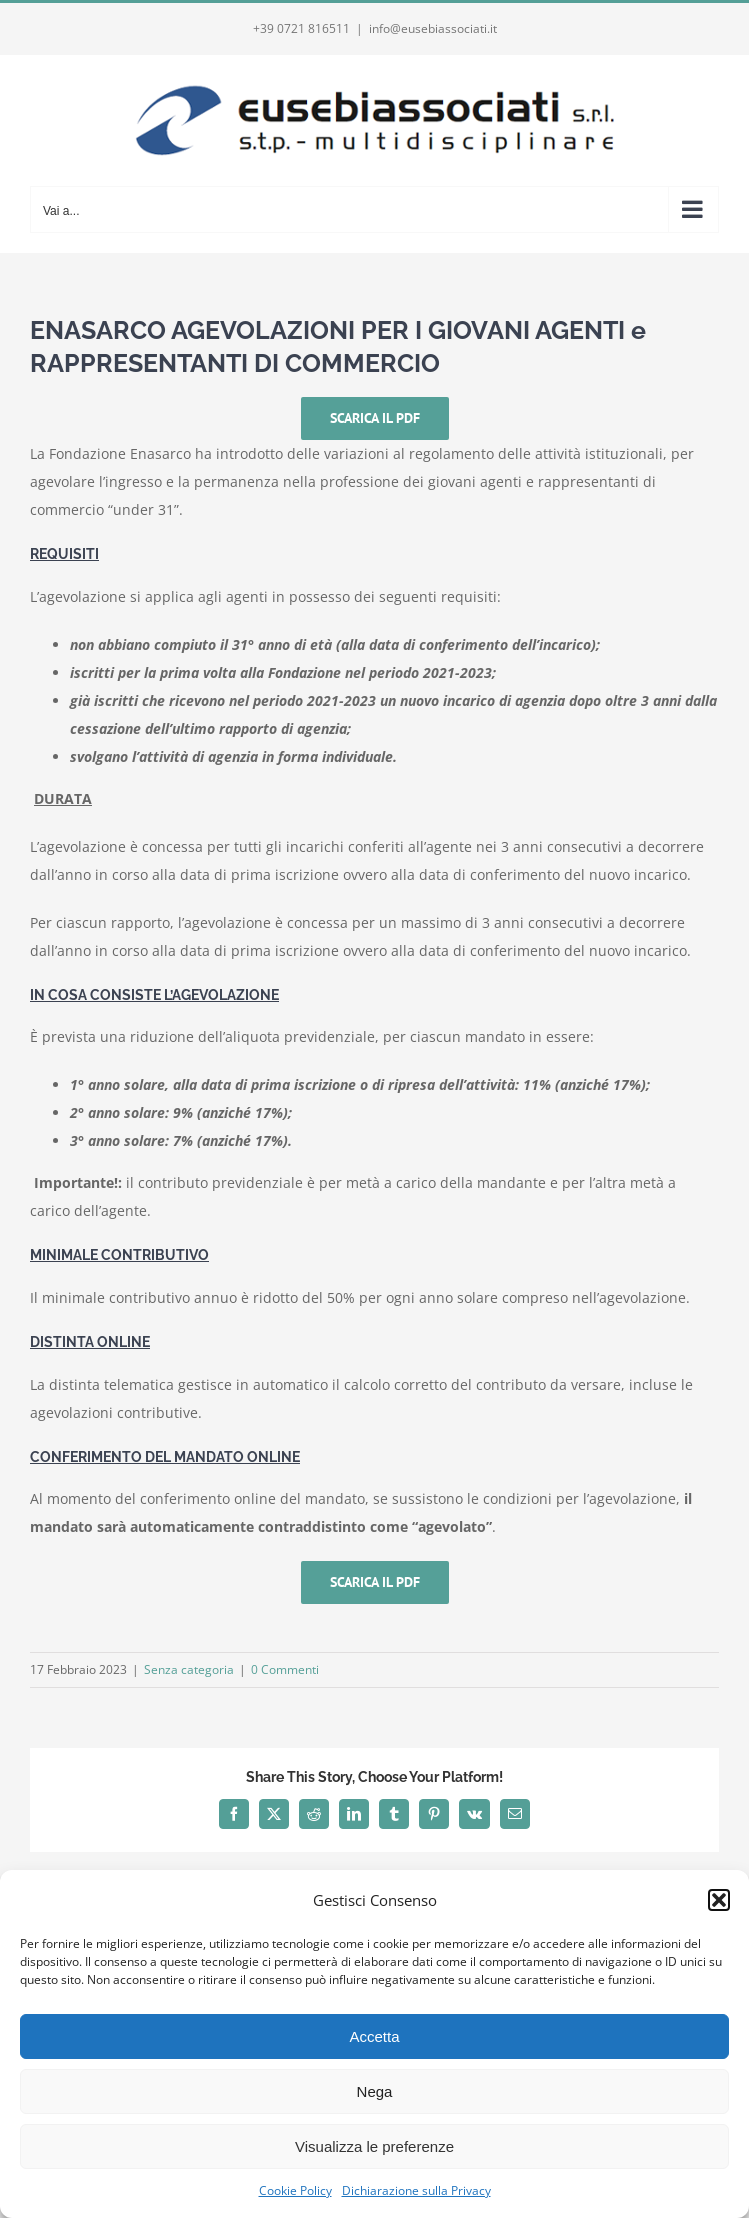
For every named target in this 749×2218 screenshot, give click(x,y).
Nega (375, 2091)
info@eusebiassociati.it (433, 28)
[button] (719, 1900)
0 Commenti (285, 1669)
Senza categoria (189, 1669)
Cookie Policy (295, 2190)
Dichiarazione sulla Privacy (416, 2190)
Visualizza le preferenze (374, 2146)
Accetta (374, 2036)
